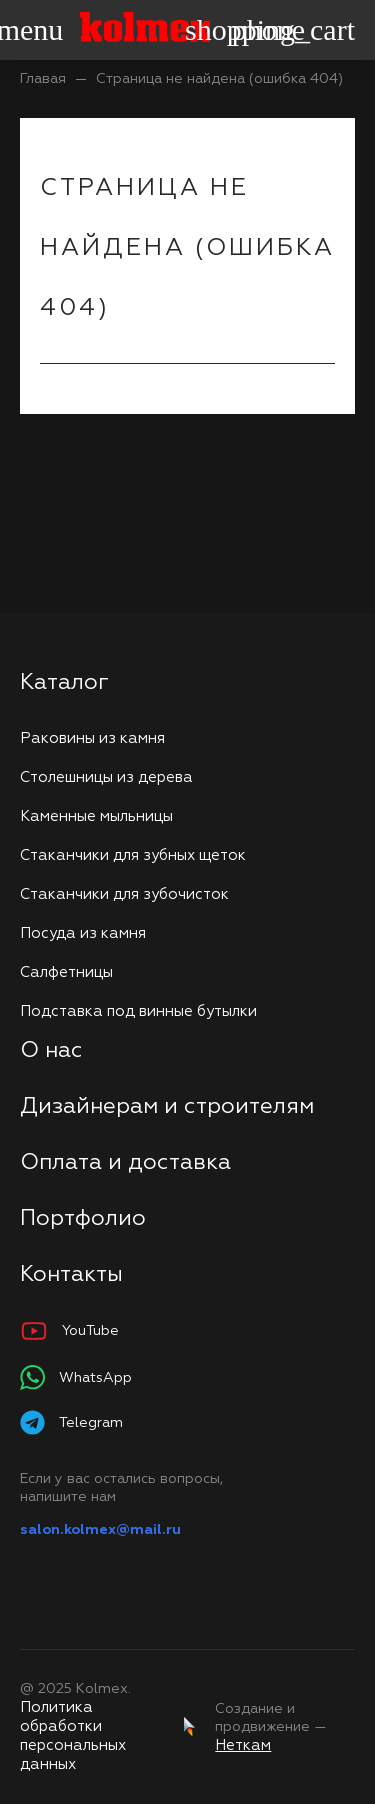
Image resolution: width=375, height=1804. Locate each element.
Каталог (64, 683)
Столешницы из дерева (106, 777)
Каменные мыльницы (96, 816)
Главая (43, 79)
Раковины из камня (92, 738)
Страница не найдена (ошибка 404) (219, 79)
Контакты (71, 1275)
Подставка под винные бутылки (138, 1011)
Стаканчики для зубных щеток (133, 855)
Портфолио (83, 1219)
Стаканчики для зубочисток (124, 894)
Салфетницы (66, 972)
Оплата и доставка (125, 1163)
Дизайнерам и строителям (167, 1107)
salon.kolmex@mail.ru (100, 1530)
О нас (51, 1051)
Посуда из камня (83, 933)
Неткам (243, 1745)
